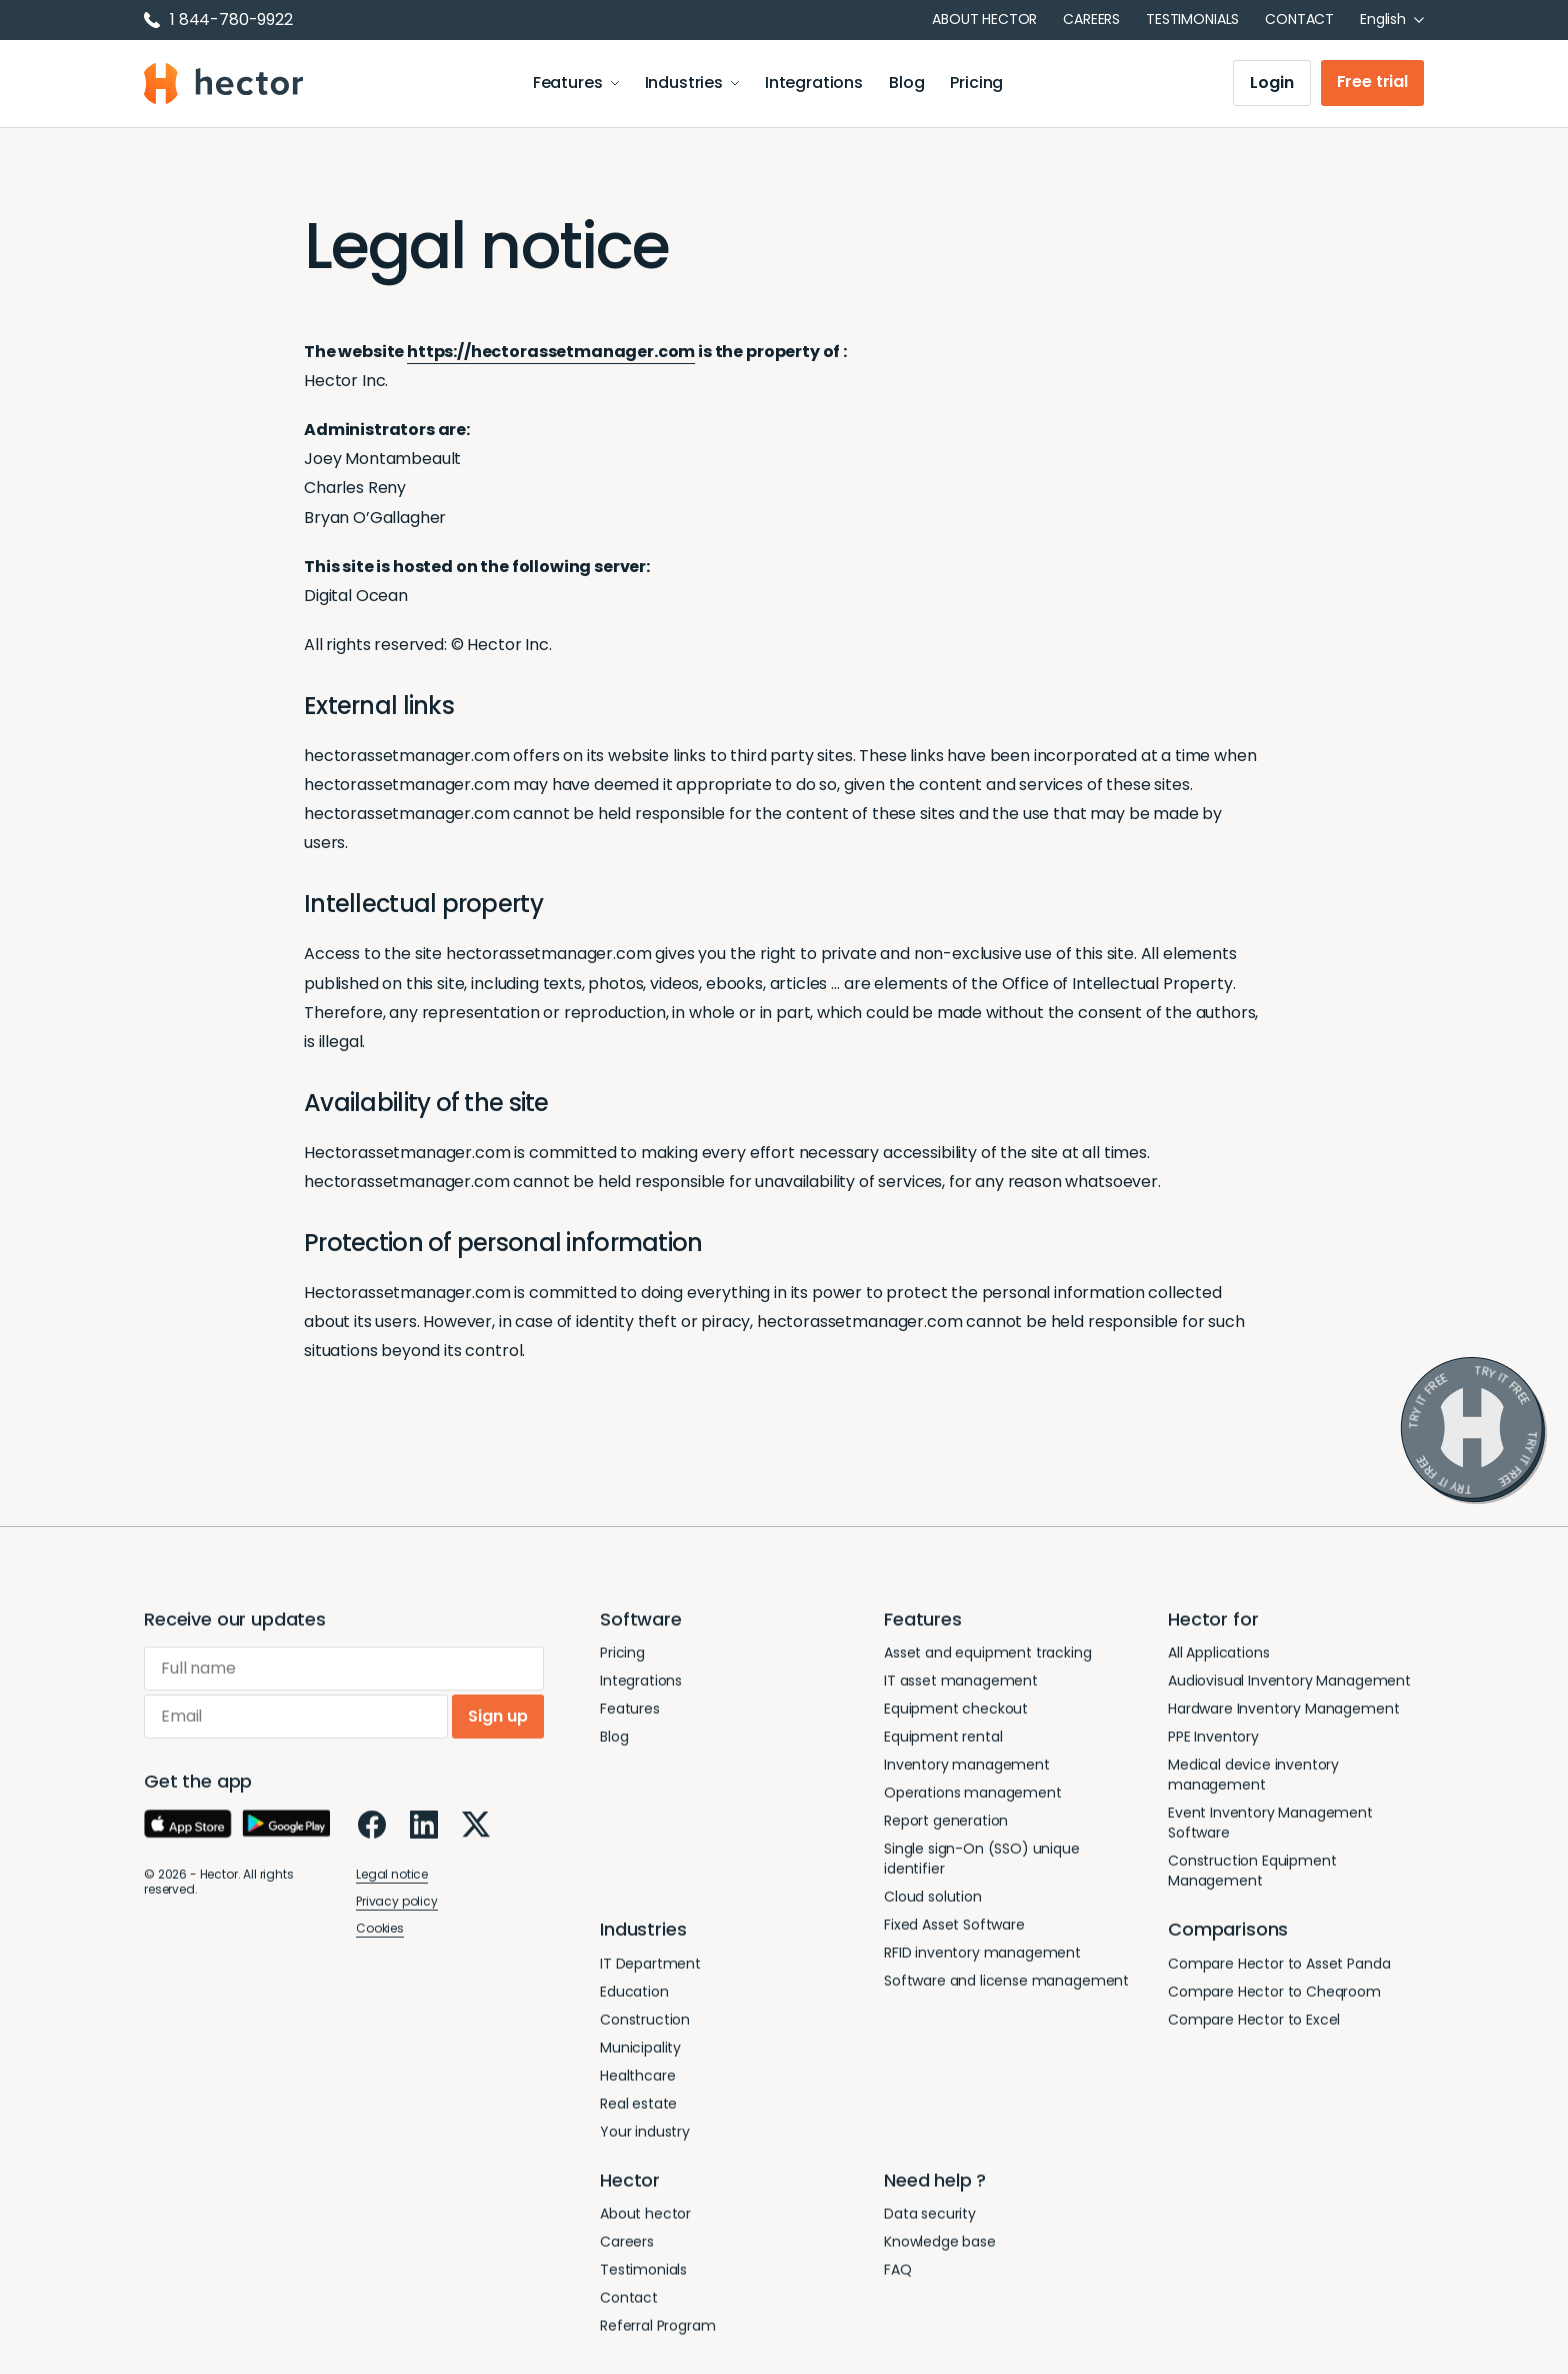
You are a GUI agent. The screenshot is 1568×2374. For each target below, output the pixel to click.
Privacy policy (397, 1905)
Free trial (1372, 83)
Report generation (946, 1825)
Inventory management (967, 1769)
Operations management (973, 1797)
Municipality (640, 2052)
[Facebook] (372, 1829)
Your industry (645, 2136)
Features (576, 84)
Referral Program (657, 2330)
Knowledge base (940, 2246)
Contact (1299, 19)
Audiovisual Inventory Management (1289, 1685)
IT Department (650, 1968)
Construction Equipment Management (1252, 1875)
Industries (692, 84)
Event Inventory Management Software (1270, 1827)
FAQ (898, 2274)
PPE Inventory (1213, 1741)
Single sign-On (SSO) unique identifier (982, 1863)
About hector (984, 19)
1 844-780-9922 (218, 20)
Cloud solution (933, 1901)
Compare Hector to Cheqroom (1274, 1996)
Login (1271, 84)
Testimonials (1192, 19)
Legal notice (392, 1878)
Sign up (498, 1720)
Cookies (380, 1932)
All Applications (1218, 1657)
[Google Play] (286, 1829)
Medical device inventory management (1253, 1779)
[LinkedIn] (424, 1829)
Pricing (977, 84)
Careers (1091, 19)
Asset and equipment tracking (988, 1657)
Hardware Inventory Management (1283, 1713)
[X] (476, 1829)
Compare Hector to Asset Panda (1279, 1968)
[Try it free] (1473, 1430)
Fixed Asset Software (954, 1929)
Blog (907, 84)
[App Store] (188, 1829)
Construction (645, 2024)
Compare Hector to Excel (1254, 2024)
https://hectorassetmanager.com (551, 351)
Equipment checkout (956, 1713)
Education (634, 1996)
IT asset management (961, 1685)
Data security (930, 2218)
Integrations (815, 84)
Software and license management (1006, 1985)
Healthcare (637, 2080)
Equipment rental (943, 1741)
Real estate (638, 2108)
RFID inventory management (982, 1957)
